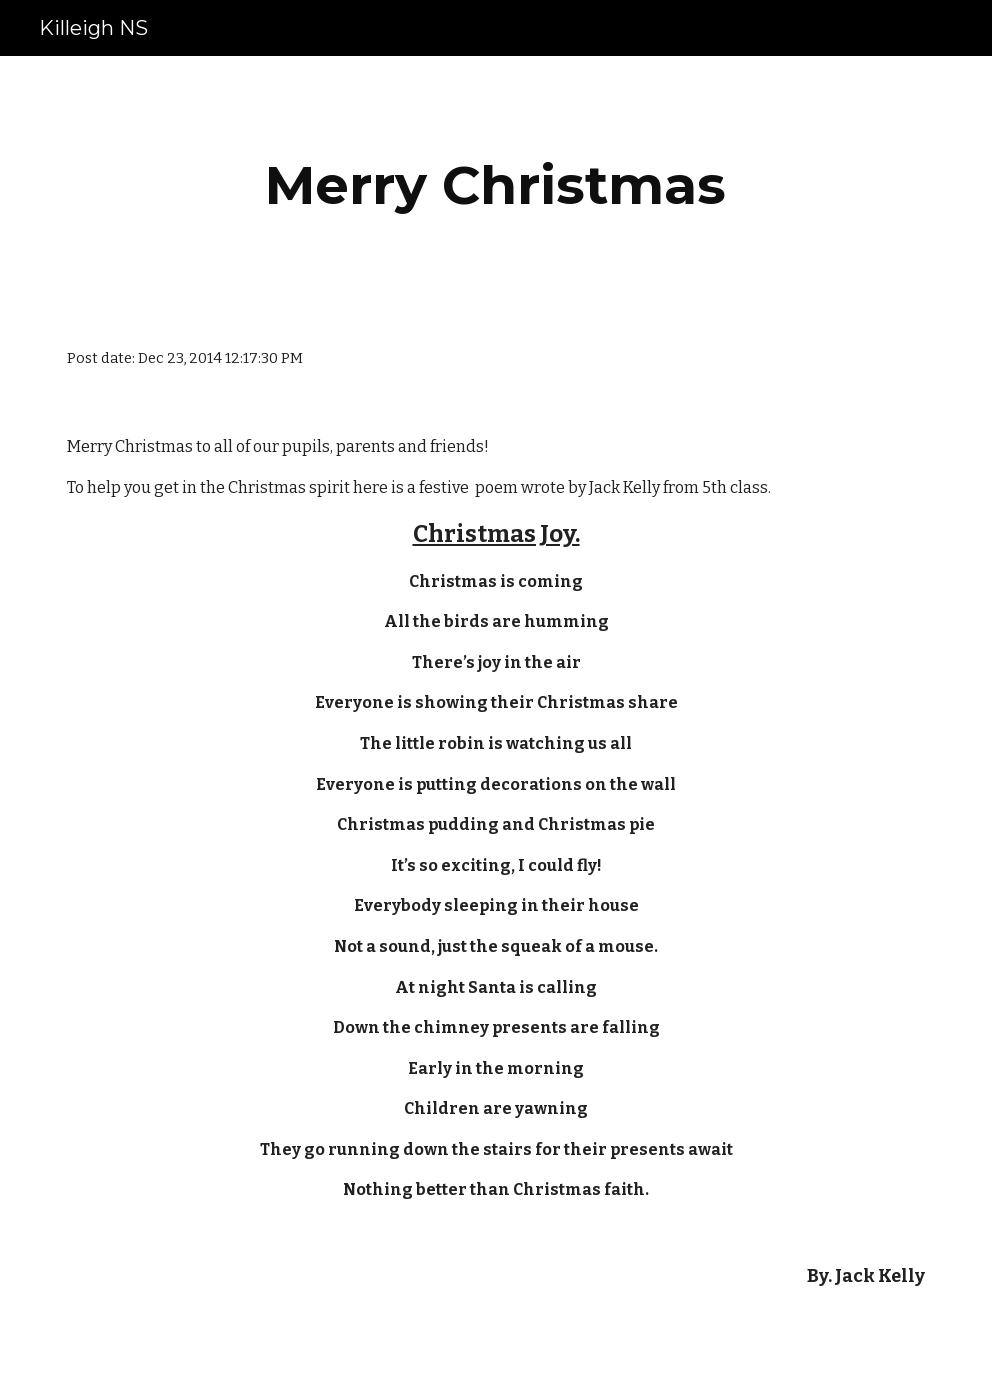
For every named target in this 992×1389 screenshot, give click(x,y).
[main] (496, 185)
